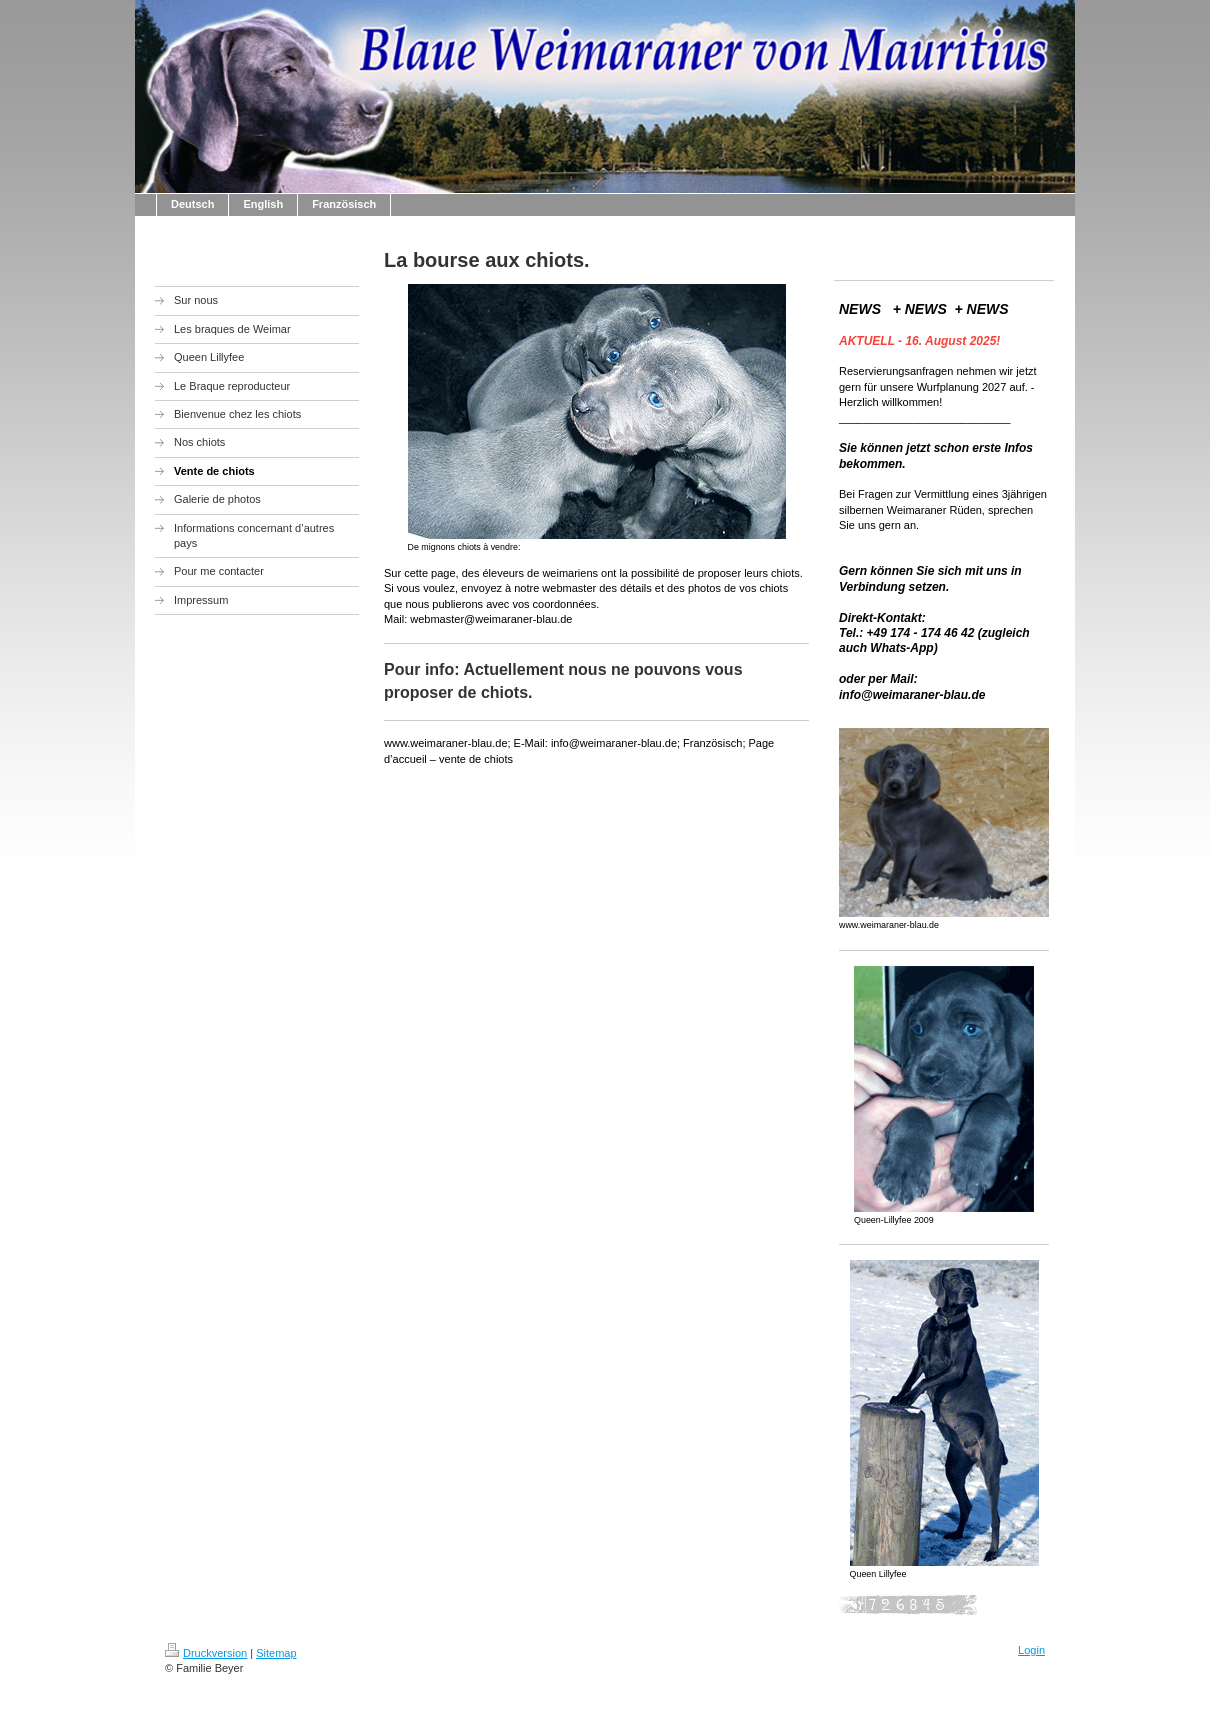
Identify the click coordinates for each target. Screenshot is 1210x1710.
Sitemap (276, 1653)
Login (1031, 1650)
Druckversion (206, 1653)
